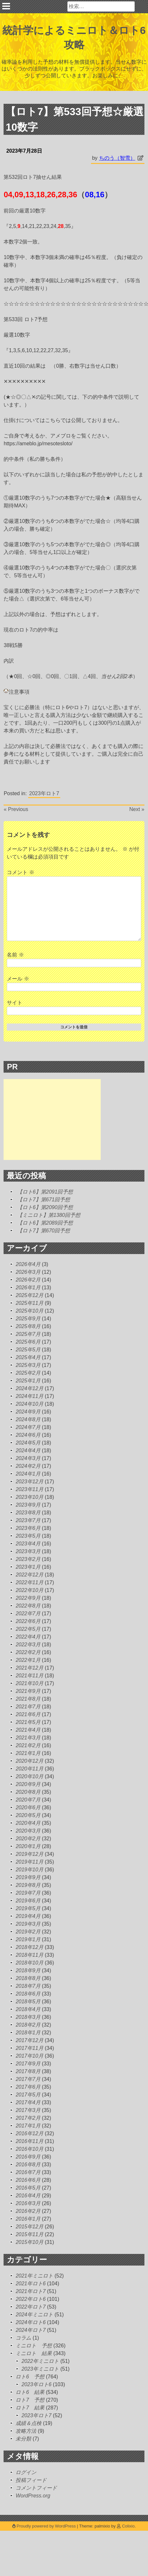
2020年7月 (28, 1799)
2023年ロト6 (36, 2384)
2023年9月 (28, 1505)
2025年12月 (29, 1295)
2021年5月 (28, 1722)
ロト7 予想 (30, 2400)
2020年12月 (29, 1761)
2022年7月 (28, 1613)
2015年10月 (29, 2242)
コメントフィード (36, 2488)
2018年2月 (28, 2025)
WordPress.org (33, 2495)
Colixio (128, 2526)
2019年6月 (28, 1900)
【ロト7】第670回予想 (43, 1230)
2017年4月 (28, 2102)
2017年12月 (29, 2040)
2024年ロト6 (31, 2322)
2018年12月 (29, 1947)
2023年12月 (29, 1481)
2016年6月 (28, 2180)
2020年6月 (28, 1807)
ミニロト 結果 (34, 2353)
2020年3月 (28, 1831)
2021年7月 (28, 1706)
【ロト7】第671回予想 (43, 1199)
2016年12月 (29, 2133)
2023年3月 (28, 1551)
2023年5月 (28, 1536)
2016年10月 (29, 2149)
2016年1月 (28, 2219)
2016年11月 (29, 2141)
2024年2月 (28, 1466)
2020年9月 (28, 1784)
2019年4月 (28, 1916)
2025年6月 (28, 1342)
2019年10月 (29, 1869)
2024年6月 (28, 1435)
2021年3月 (28, 1737)
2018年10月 (29, 1962)
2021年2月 (28, 1745)
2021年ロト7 (31, 2291)
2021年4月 (28, 1730)
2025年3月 (28, 1365)
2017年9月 (28, 2063)
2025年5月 (28, 1349)
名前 (15, 955)
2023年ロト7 (44, 793)
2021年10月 (29, 1683)
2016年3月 (28, 2203)
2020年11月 (29, 1768)
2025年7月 (28, 1334)
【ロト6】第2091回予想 (45, 1192)
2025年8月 (28, 1326)
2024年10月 (29, 1404)
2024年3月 (28, 1458)
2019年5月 (28, 1908)
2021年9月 (28, 1691)
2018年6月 (28, 1994)
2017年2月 (28, 2118)
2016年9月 (28, 2156)
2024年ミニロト (34, 2314)
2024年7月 (28, 1427)
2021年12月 (29, 1668)
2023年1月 (28, 1567)
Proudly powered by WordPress (44, 2526)
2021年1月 (28, 1753)
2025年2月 (28, 1373)
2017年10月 (29, 2056)
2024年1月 (28, 1474)
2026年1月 (28, 1287)
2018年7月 (28, 1986)
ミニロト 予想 (34, 2345)
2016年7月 (28, 2172)
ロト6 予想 (30, 2376)
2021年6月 (28, 1714)
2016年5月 (28, 2188)
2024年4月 (28, 1450)
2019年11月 (29, 1862)
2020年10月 (29, 1776)
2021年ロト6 (31, 2283)
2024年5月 (28, 1442)
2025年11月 (29, 1303)
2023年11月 (29, 1489)
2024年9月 (28, 1411)
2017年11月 (29, 2048)
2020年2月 (28, 1838)
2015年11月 (29, 2234)
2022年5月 (28, 1629)
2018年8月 (28, 1978)
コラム (23, 2338)
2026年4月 (28, 1264)
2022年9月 (28, 1598)
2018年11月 (29, 1955)
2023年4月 (28, 1543)
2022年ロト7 (31, 2307)
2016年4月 (28, 2195)
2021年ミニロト (34, 2275)
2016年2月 (28, 2211)
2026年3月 (28, 1272)
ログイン (26, 2472)
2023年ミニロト (40, 2369)
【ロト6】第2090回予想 (45, 1207)
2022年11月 (29, 1582)
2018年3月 (28, 2017)
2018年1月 (28, 2032)
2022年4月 (28, 1637)
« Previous (16, 809)
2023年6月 (28, 1528)
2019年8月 (28, 1885)
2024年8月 (28, 1419)
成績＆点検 (28, 2423)
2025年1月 (28, 1380)
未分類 (23, 2438)
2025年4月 (28, 1357)
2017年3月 (28, 2110)
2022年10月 (29, 1590)
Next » (136, 809)
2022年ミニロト (40, 2361)
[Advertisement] (52, 1119)
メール (18, 978)
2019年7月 (28, 1893)
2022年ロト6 (31, 2299)
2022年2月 (28, 1652)
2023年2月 (28, 1559)
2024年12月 (29, 1388)
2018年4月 (28, 2009)
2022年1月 (28, 1660)
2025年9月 (28, 1318)
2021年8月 (28, 1699)
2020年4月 (28, 1823)
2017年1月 (28, 2125)
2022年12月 (29, 1574)
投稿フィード (31, 2480)
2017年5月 (28, 2094)
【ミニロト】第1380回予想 (49, 1215)
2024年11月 (29, 1396)
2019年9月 (28, 1877)
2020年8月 (28, 1792)
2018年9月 (28, 1970)
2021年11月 (29, 1675)
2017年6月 (28, 2087)
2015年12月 (29, 2226)
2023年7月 (28, 1520)
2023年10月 (29, 1497)
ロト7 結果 (30, 2407)
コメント (20, 872)
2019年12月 (29, 1854)
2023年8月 (28, 1512)
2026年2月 (28, 1280)
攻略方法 (26, 2431)
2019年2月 (28, 1931)
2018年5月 (28, 2001)
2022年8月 (28, 1605)
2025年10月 (29, 1311)
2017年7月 (28, 2079)
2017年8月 (28, 2071)
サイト (14, 1002)
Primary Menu (6, 6)
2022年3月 (28, 1644)
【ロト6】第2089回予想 (45, 1223)
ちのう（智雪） (117, 158)
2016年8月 (28, 2164)
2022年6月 (28, 1621)
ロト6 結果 (30, 2392)
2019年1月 (28, 1939)
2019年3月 (28, 1924)
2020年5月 (28, 1815)
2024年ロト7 (31, 2330)
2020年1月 (28, 1846)
